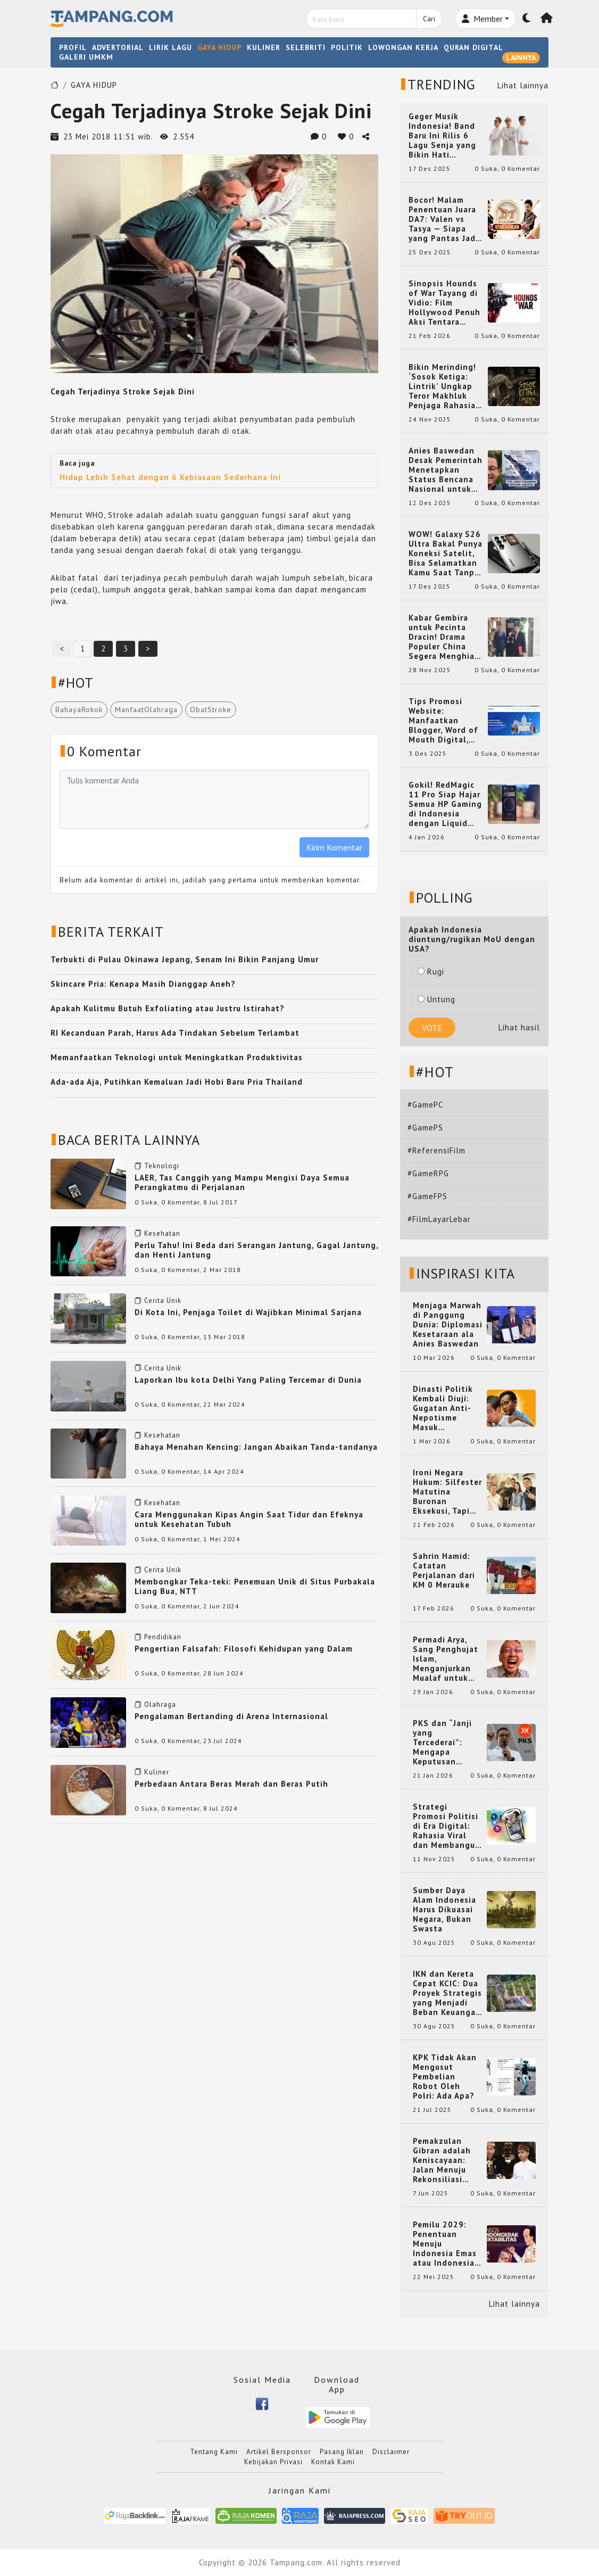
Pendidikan (162, 1636)
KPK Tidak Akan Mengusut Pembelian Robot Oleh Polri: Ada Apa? (445, 2077)
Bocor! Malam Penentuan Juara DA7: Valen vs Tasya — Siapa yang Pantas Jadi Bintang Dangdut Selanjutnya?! (444, 219)
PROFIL (73, 47)
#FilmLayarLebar (439, 1219)
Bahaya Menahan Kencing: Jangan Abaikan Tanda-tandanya (256, 1447)
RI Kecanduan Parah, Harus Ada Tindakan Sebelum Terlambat (175, 1033)
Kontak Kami (333, 2461)
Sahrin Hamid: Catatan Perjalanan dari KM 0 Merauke (444, 1570)
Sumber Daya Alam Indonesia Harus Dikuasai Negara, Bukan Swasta (444, 1910)
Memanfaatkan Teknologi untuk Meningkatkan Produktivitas (177, 1057)
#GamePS (425, 1127)
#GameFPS (427, 1196)
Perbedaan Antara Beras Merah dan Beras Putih (231, 1784)
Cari (429, 18)
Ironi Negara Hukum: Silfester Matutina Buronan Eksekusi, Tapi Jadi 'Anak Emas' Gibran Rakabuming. (447, 1492)
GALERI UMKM (86, 57)
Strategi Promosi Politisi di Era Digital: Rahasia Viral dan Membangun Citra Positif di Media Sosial (446, 1826)
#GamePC (425, 1105)
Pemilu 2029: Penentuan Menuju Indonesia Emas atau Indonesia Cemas (445, 2244)
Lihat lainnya (522, 85)
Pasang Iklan (342, 2451)
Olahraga (160, 1704)
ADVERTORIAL (118, 47)
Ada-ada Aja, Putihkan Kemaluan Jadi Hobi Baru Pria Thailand (177, 1082)
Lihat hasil (519, 1027)
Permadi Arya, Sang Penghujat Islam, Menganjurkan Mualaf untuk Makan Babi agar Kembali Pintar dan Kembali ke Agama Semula (447, 1659)
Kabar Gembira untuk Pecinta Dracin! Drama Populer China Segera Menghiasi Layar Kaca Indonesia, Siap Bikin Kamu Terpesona (445, 637)
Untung (436, 999)
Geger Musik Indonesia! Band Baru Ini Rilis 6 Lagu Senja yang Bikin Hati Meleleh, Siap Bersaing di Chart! (446, 136)
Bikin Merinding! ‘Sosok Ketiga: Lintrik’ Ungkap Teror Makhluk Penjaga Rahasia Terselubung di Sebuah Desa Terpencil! (442, 386)
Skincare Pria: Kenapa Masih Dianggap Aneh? (143, 984)
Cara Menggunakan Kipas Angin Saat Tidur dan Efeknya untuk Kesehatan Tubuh (249, 1519)
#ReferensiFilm (436, 1150)
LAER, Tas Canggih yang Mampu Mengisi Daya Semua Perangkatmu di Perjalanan (242, 1182)
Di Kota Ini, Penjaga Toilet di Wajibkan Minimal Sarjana (248, 1312)
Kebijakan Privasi (273, 2461)
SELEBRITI (306, 47)
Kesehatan (162, 1233)
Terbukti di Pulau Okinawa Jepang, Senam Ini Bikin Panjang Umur (185, 959)
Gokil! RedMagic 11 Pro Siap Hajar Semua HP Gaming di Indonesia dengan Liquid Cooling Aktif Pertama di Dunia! (445, 804)
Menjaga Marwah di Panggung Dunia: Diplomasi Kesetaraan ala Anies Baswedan (447, 1325)
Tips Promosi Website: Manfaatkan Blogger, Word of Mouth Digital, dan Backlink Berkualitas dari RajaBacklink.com (444, 721)
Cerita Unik (162, 1300)
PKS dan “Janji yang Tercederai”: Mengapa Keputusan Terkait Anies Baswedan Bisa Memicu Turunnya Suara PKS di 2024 (447, 1742)
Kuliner (156, 1772)
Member (482, 18)
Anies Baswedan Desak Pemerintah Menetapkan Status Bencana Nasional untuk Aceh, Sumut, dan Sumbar (445, 470)
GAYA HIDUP (219, 47)
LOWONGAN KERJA (403, 47)
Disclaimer (391, 2451)
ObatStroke (210, 709)
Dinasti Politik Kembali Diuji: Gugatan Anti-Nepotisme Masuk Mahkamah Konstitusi (443, 1408)
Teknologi (161, 1165)
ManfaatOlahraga (146, 709)
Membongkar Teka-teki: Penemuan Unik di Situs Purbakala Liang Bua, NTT (255, 1586)
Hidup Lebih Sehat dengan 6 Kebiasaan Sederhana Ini (170, 477)
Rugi (431, 972)
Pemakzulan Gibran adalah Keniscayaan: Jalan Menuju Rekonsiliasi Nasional (442, 2160)
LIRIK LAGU (170, 47)
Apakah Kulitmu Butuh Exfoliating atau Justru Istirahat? (168, 1008)
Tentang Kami (214, 2451)
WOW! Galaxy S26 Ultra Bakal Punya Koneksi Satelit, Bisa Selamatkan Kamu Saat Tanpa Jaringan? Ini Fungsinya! (445, 553)
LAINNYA (521, 57)
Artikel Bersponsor (278, 2451)
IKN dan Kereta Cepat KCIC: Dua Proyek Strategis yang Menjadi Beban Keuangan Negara (447, 1993)
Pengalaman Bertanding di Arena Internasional (231, 1716)
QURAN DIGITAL (473, 47)
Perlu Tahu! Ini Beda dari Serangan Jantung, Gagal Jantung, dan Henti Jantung (256, 1250)
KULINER (263, 47)
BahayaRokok (79, 709)
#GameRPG (428, 1173)
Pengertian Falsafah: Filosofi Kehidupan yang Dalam (244, 1649)
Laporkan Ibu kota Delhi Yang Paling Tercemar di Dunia (248, 1380)
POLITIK (347, 47)
